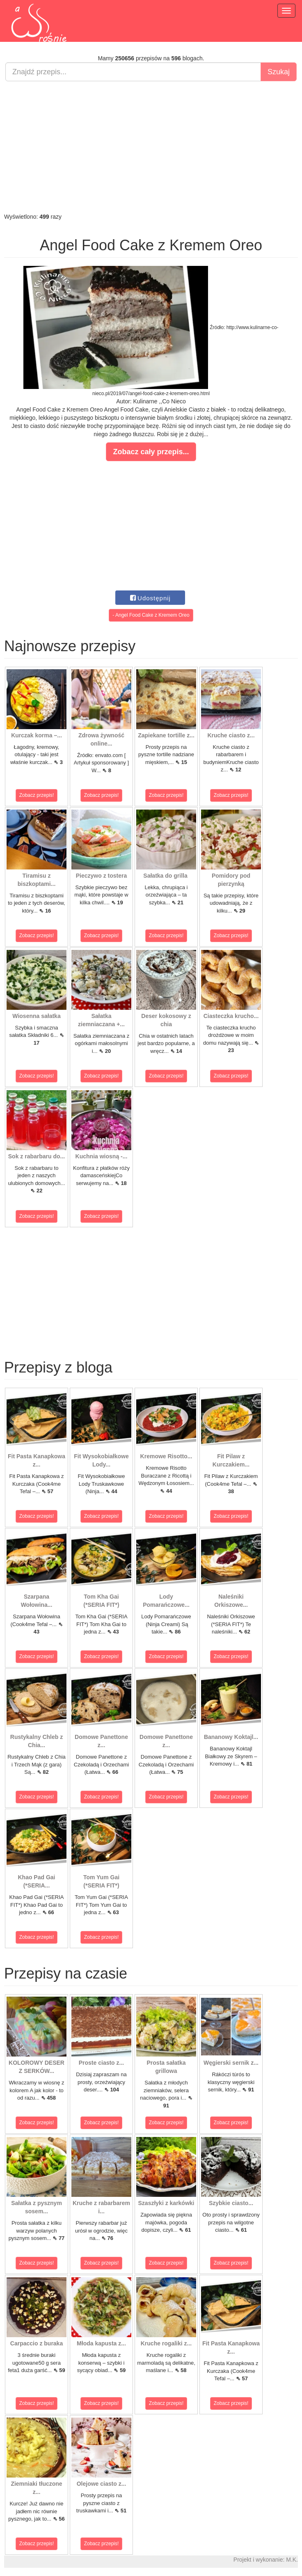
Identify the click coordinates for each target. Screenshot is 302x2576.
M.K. (292, 2559)
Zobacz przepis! (36, 795)
